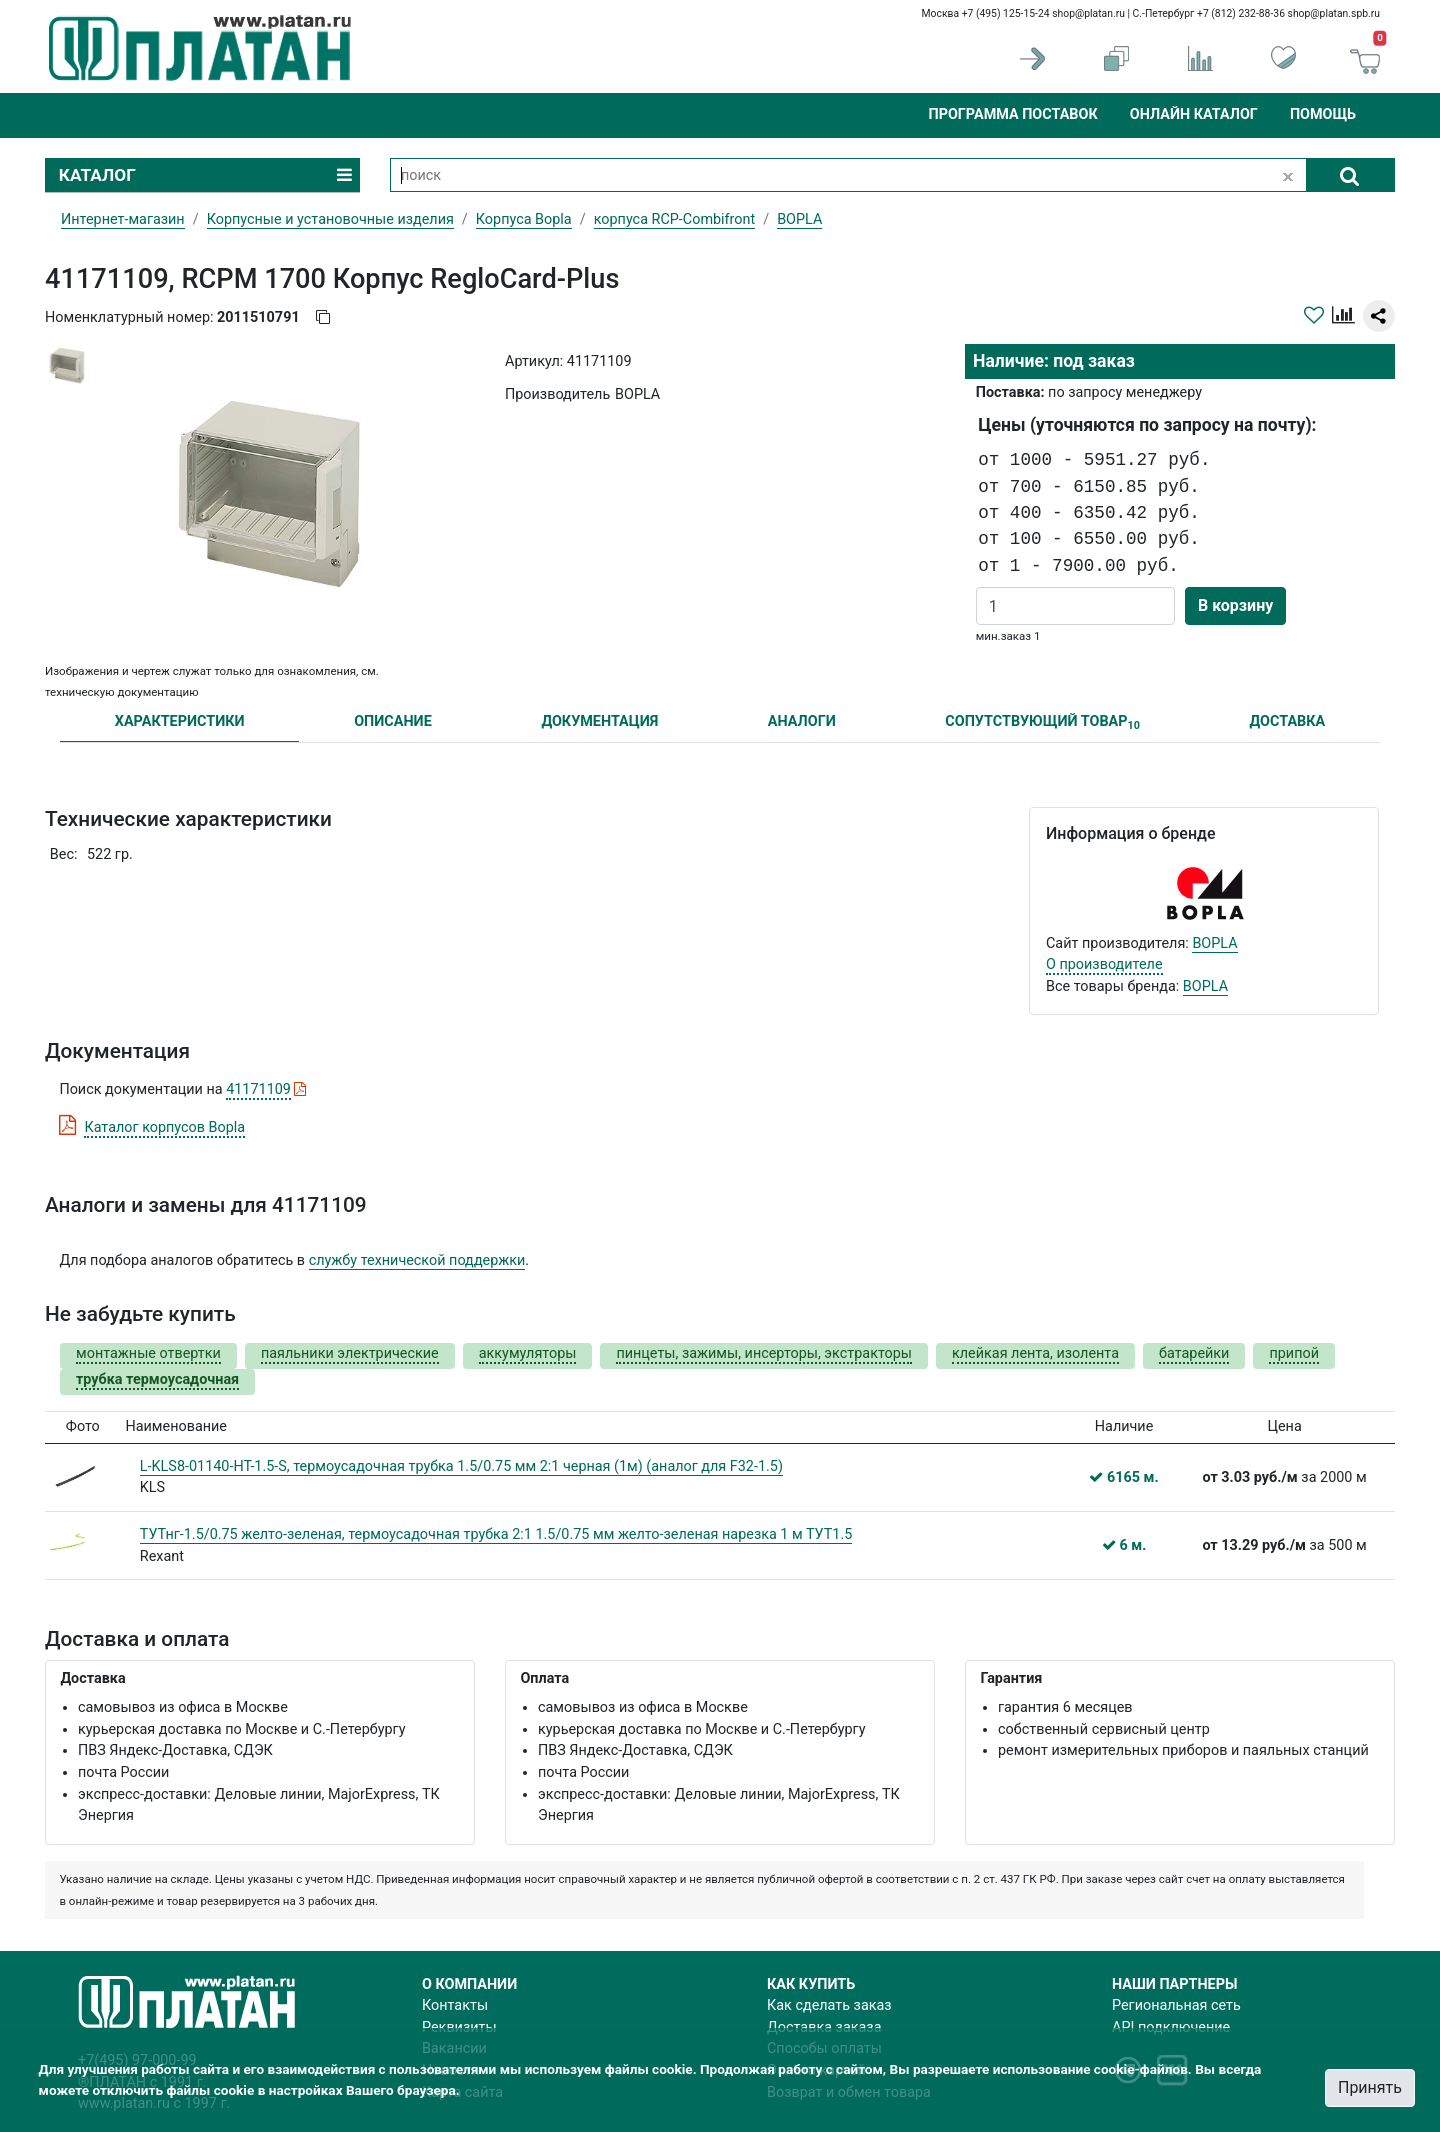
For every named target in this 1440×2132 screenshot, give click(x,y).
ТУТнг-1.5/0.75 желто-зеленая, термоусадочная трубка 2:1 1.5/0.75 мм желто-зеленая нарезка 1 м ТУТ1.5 (496, 1534)
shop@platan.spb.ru (1334, 13)
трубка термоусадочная (157, 1379)
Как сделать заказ (829, 2005)
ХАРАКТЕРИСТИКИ (180, 721)
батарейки (1194, 1353)
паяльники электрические (350, 1353)
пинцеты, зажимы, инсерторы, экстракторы (764, 1353)
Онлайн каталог (1194, 114)
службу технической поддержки (417, 1260)
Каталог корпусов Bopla (164, 1127)
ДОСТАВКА (1288, 721)
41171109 (258, 1089)
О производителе (1104, 964)
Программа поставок (1012, 114)
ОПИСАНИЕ (393, 721)
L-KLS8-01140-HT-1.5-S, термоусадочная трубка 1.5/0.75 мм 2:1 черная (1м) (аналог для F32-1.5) (461, 1466)
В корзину (1235, 605)
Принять (1370, 2087)
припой (1294, 1353)
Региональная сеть (1176, 2005)
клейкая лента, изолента (1035, 1353)
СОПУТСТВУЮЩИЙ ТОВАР (1042, 722)
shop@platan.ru (1088, 13)
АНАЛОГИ (802, 721)
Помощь (1323, 114)
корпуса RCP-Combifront (675, 219)
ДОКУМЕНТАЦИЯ (599, 721)
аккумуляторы (528, 1353)
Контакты (455, 2005)
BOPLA (1214, 943)
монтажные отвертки (148, 1353)
